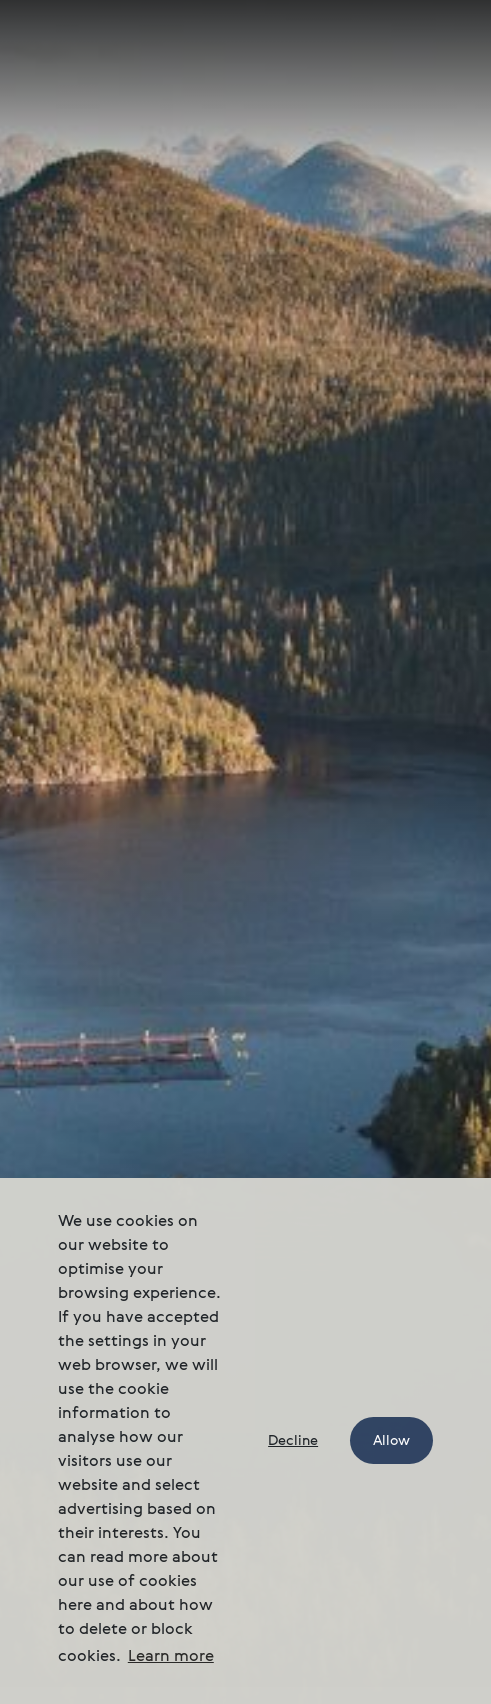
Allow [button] (391, 1441)
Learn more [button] (171, 1657)
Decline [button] (293, 1441)
